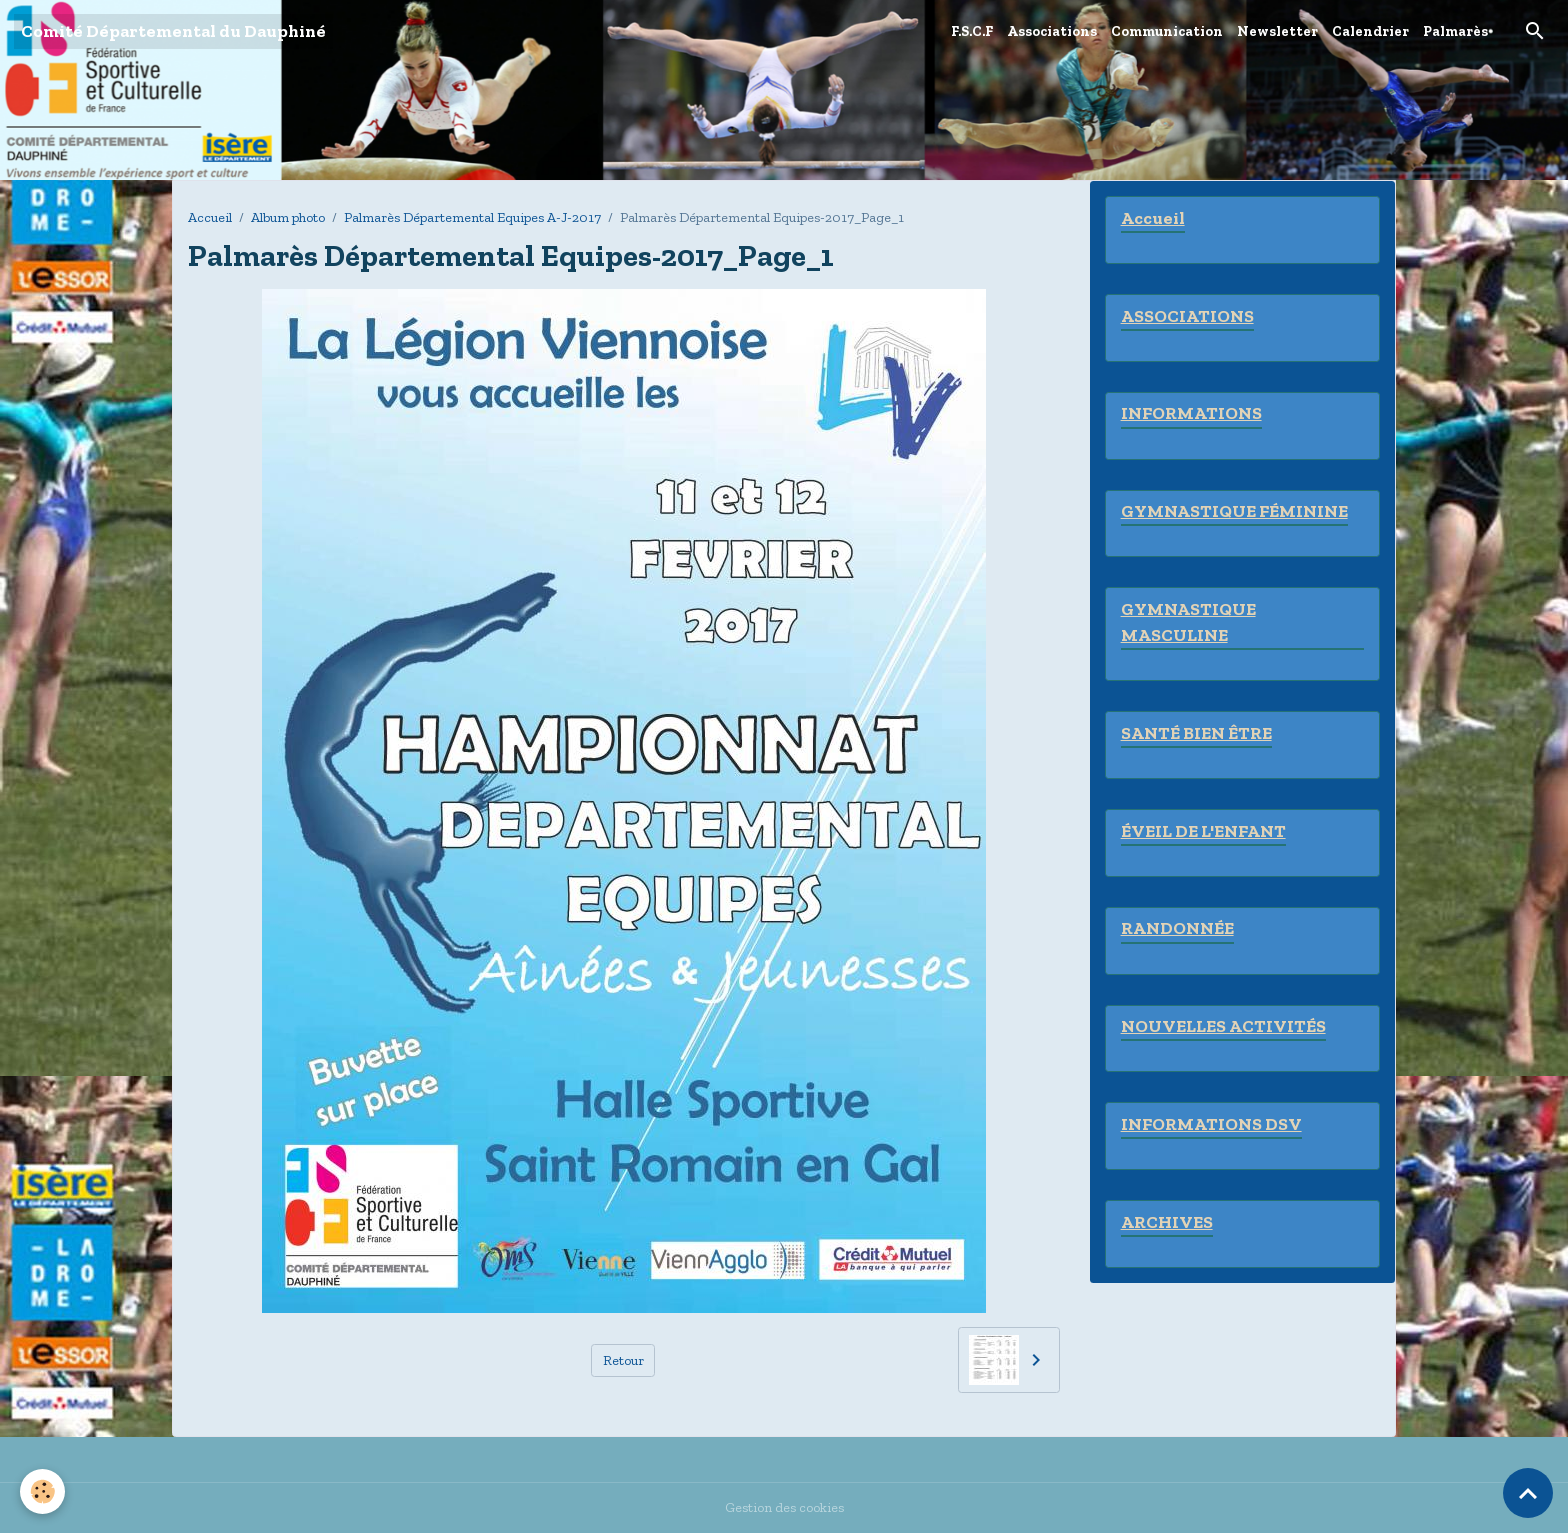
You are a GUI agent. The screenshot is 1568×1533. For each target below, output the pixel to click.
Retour (623, 1360)
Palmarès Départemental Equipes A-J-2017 (472, 217)
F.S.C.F (972, 31)
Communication (1167, 31)
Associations (1052, 31)
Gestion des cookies (784, 1507)
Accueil (210, 217)
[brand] (173, 31)
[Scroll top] (1528, 1493)
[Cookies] (42, 1491)
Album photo (288, 217)
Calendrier (1370, 31)
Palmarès (1455, 31)
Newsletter (1277, 31)
